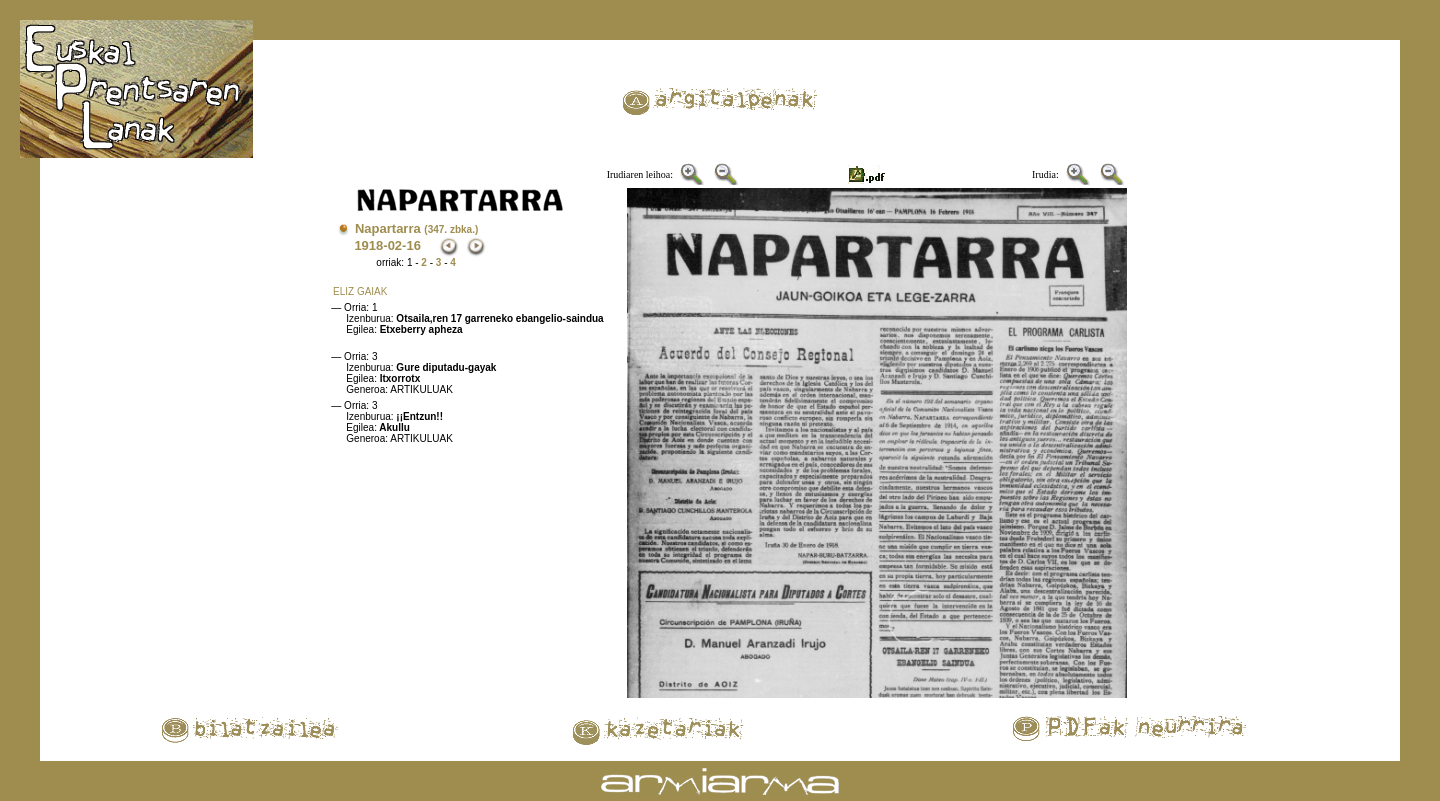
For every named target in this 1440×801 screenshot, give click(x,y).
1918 (368, 245)
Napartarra (416, 228)
